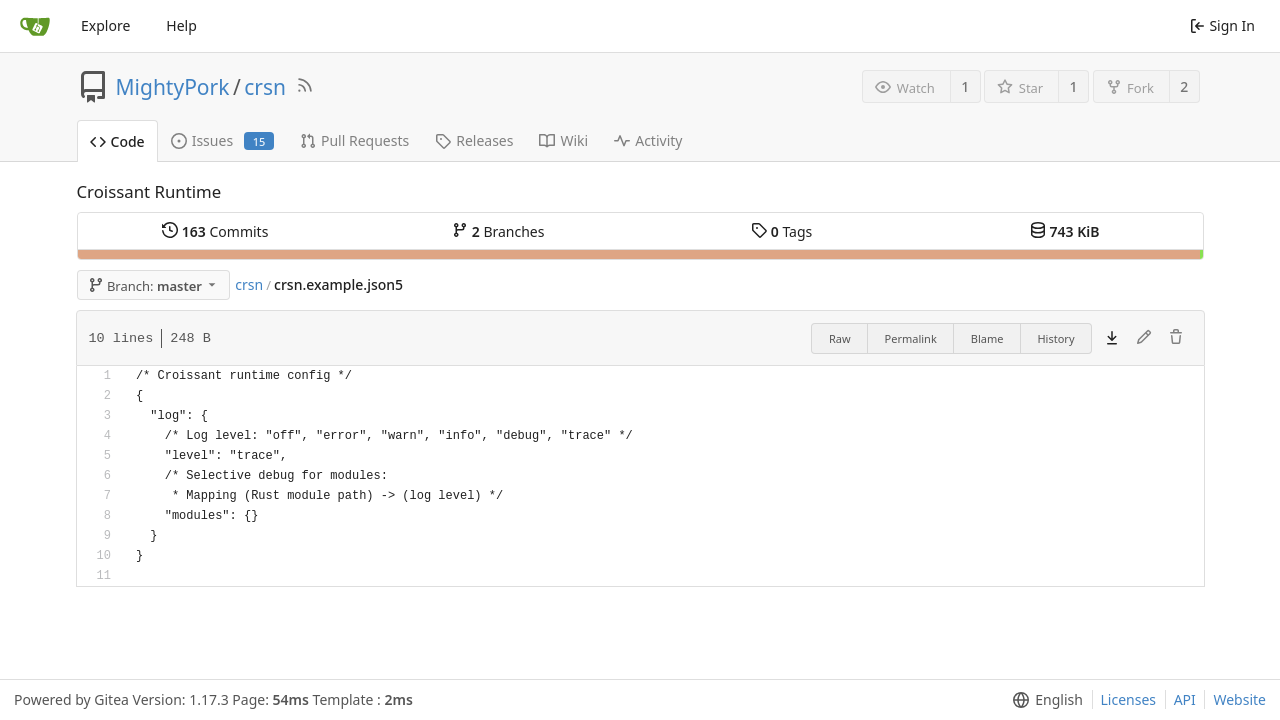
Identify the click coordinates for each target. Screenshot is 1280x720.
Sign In (1222, 25)
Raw (840, 338)
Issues (222, 140)
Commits (215, 231)
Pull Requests (354, 140)
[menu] (1043, 700)
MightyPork (173, 87)
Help (181, 25)
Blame (987, 338)
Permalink (911, 338)
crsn (265, 87)
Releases (474, 140)
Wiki (563, 140)
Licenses (1129, 699)
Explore (105, 25)
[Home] (35, 26)
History (1055, 338)
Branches (498, 231)
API (1185, 699)
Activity (648, 140)
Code (117, 141)
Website (1239, 699)
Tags (781, 231)
